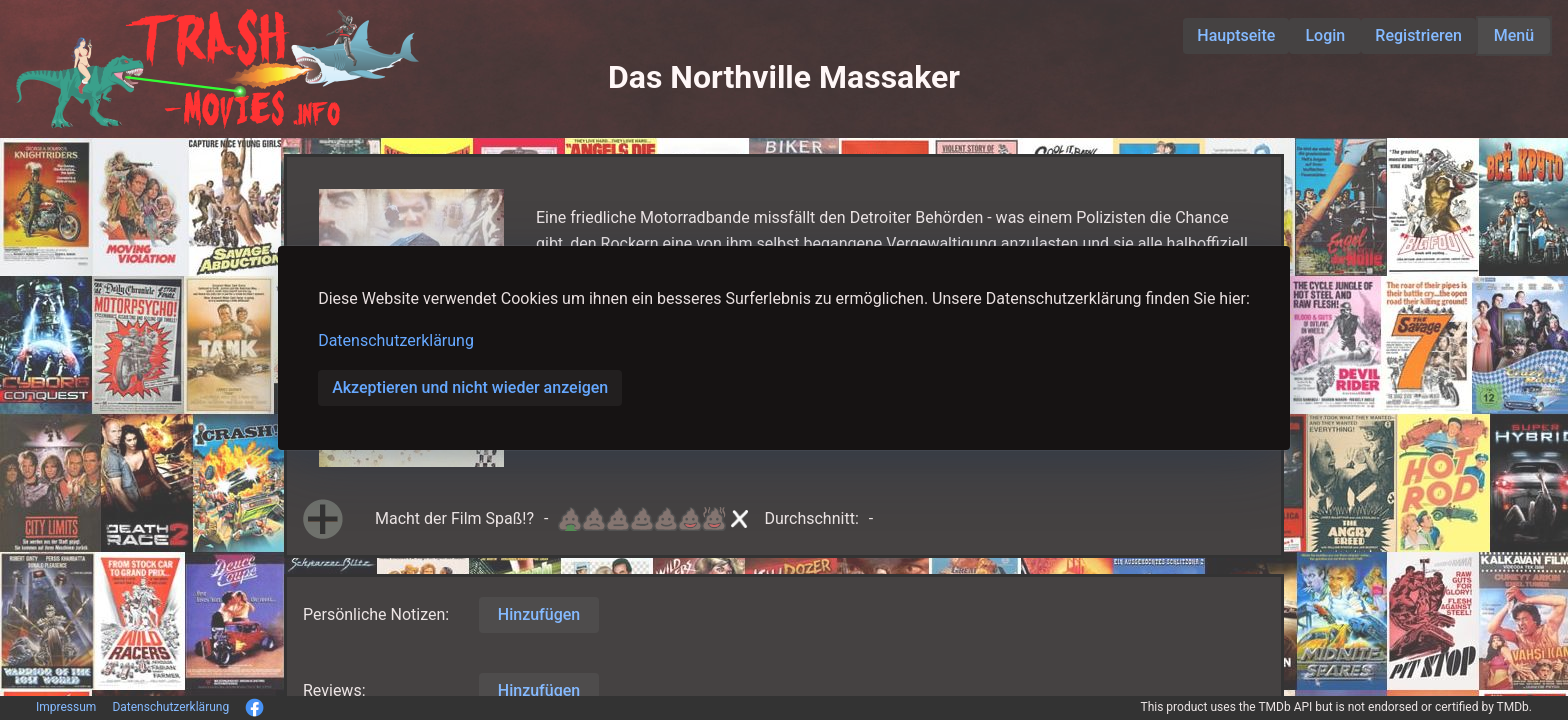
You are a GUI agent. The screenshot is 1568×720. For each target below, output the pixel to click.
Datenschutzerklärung (396, 340)
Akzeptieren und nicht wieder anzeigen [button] (470, 387)
